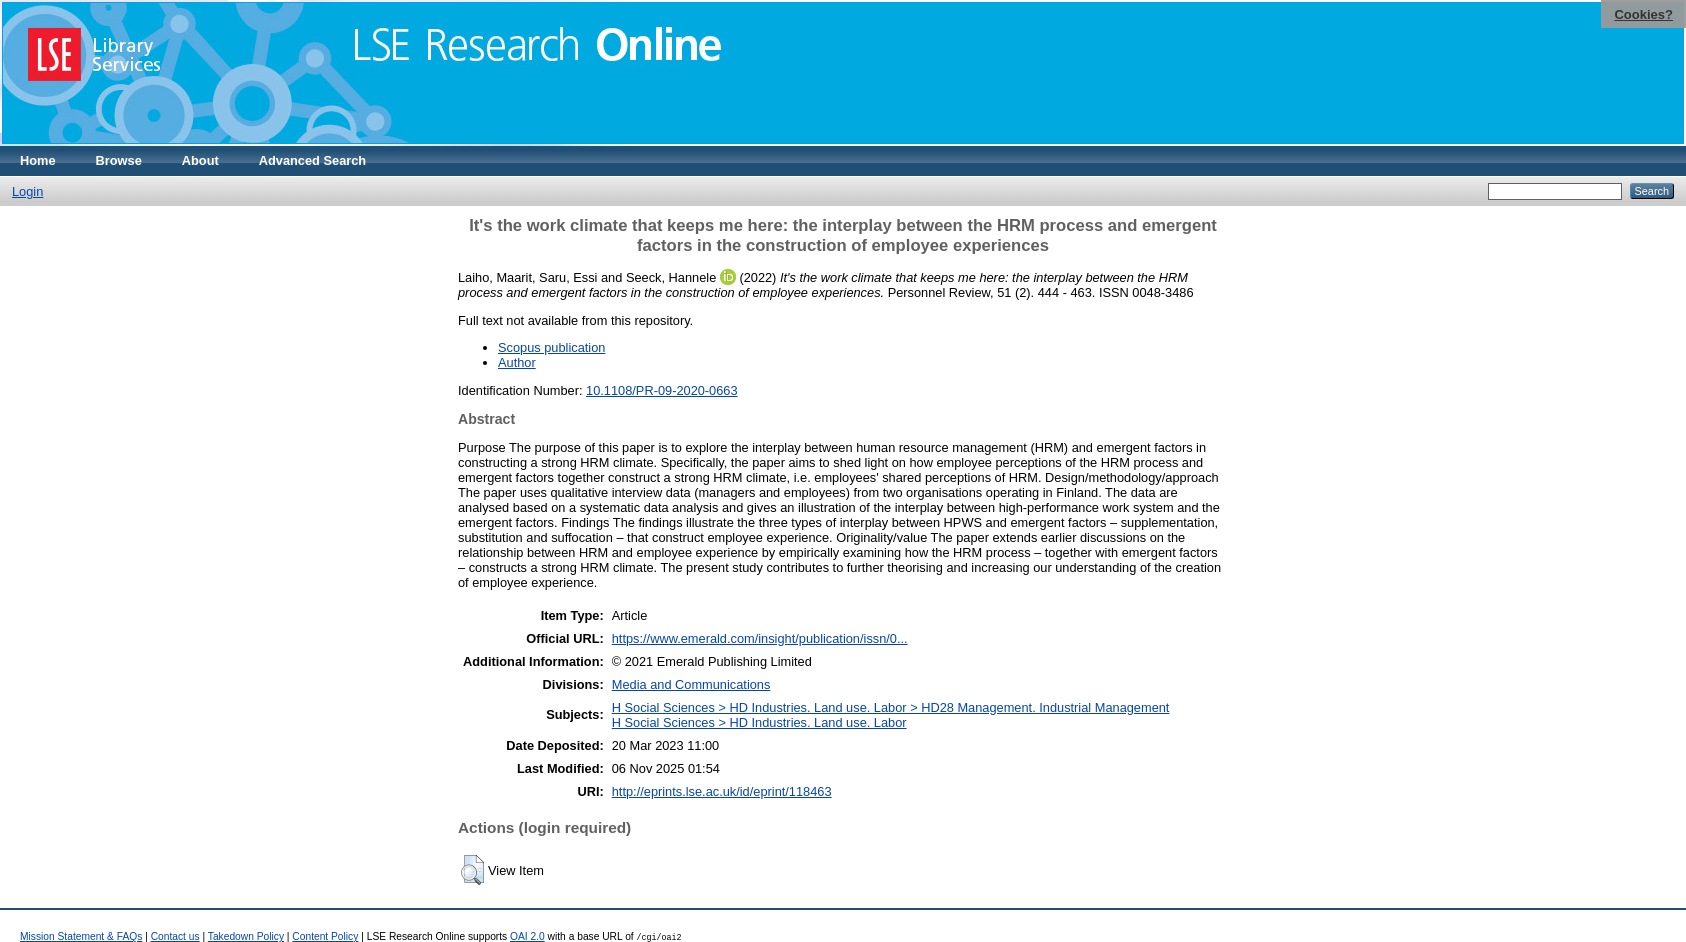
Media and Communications (691, 684)
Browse (119, 160)
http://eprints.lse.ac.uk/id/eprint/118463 (722, 791)
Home (38, 160)
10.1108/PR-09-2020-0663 (662, 390)
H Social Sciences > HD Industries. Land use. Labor (759, 722)
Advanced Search (312, 160)
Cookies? (1643, 14)
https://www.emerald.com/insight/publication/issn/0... (760, 638)
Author (517, 362)
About (200, 160)
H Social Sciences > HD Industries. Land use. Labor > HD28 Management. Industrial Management (891, 707)
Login (27, 191)
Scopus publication (551, 347)
